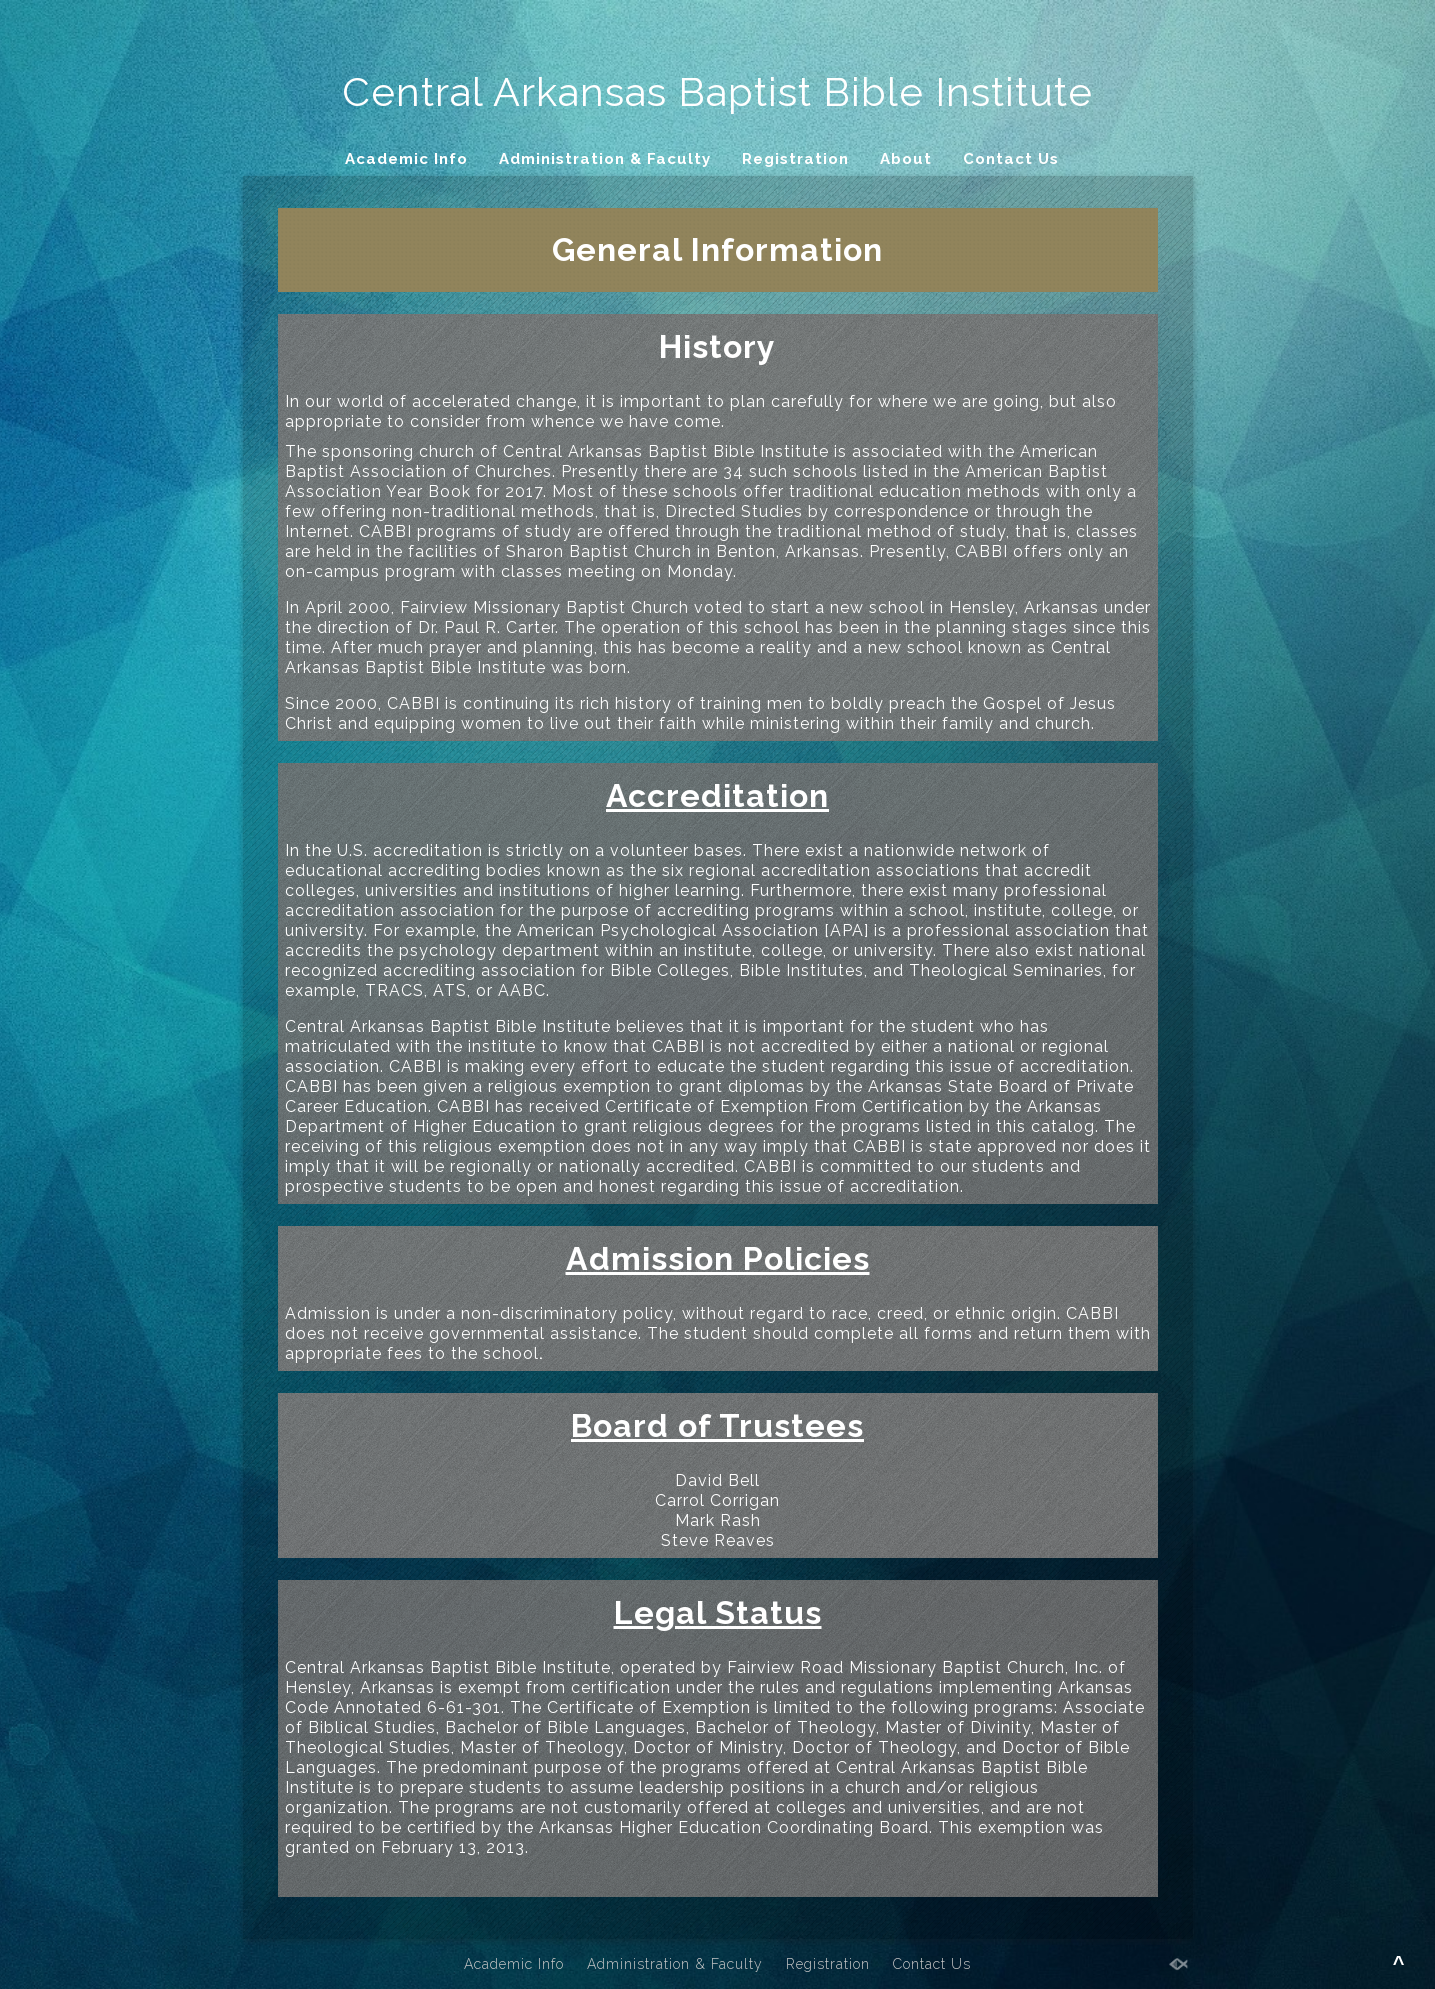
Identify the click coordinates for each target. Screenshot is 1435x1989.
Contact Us (1011, 159)
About (906, 159)
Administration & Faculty (605, 159)
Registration (795, 159)
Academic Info (406, 159)
